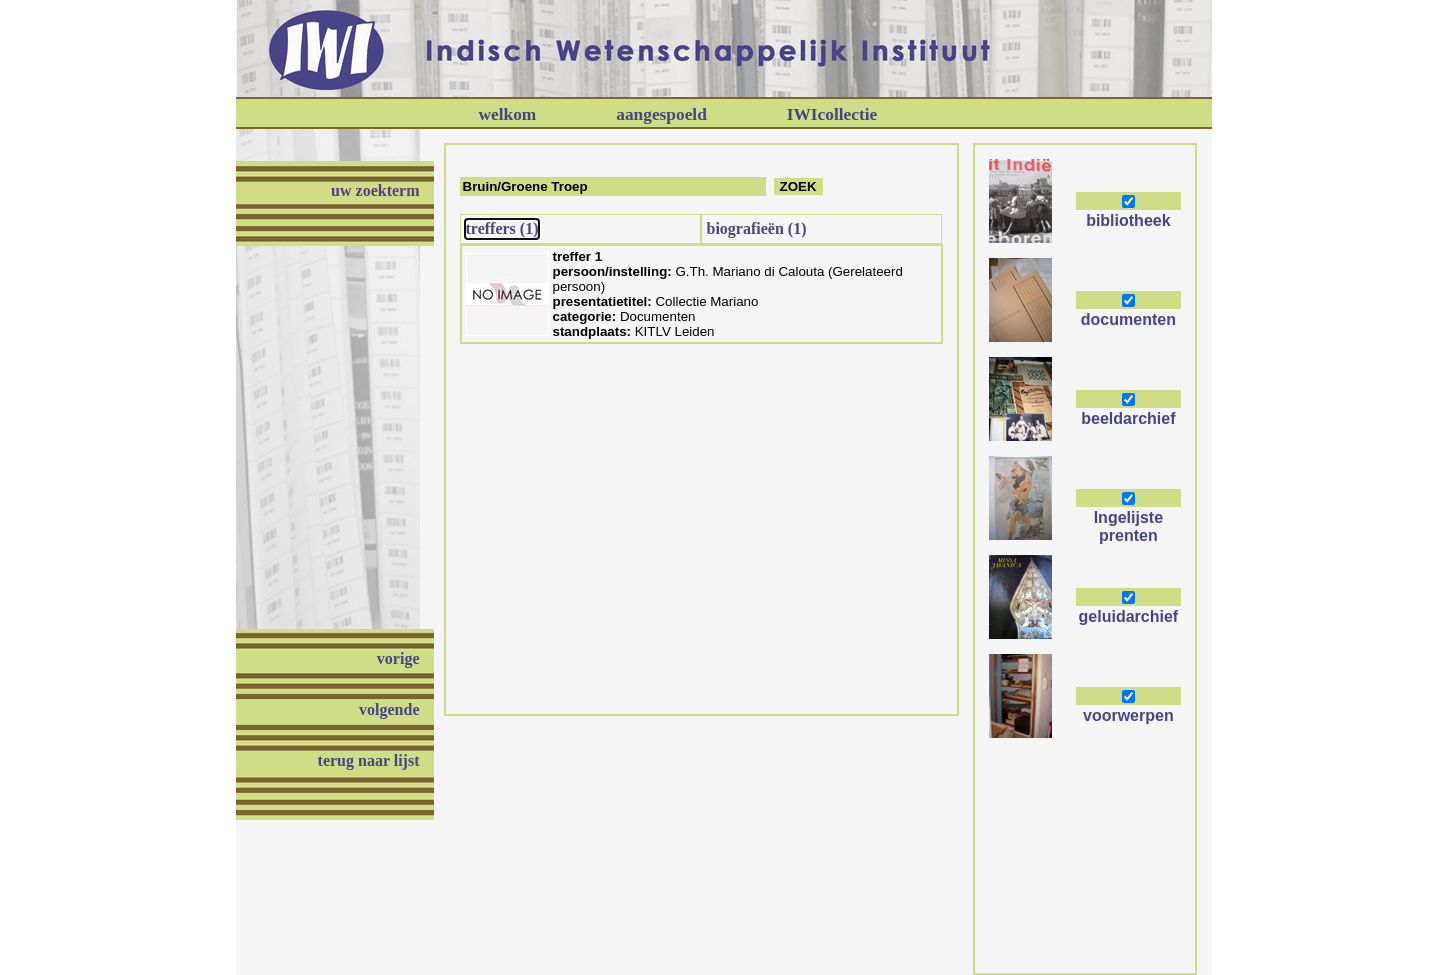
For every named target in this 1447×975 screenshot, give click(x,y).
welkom (508, 114)
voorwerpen (1128, 715)
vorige (398, 658)
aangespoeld (661, 114)
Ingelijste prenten (1128, 526)
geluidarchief (1129, 616)
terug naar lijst (369, 760)
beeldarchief (1128, 418)
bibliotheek (1128, 220)
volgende (389, 709)
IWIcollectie (832, 114)
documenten (1128, 319)
